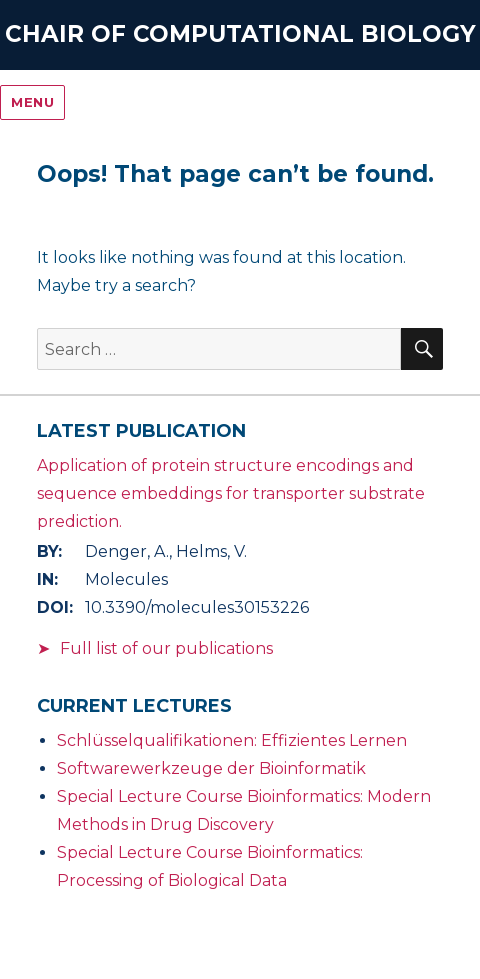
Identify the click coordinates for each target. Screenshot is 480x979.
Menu (32, 102)
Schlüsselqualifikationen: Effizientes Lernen (232, 740)
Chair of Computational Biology (240, 34)
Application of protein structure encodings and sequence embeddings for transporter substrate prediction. (231, 493)
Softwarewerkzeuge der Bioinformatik (211, 768)
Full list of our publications (166, 648)
